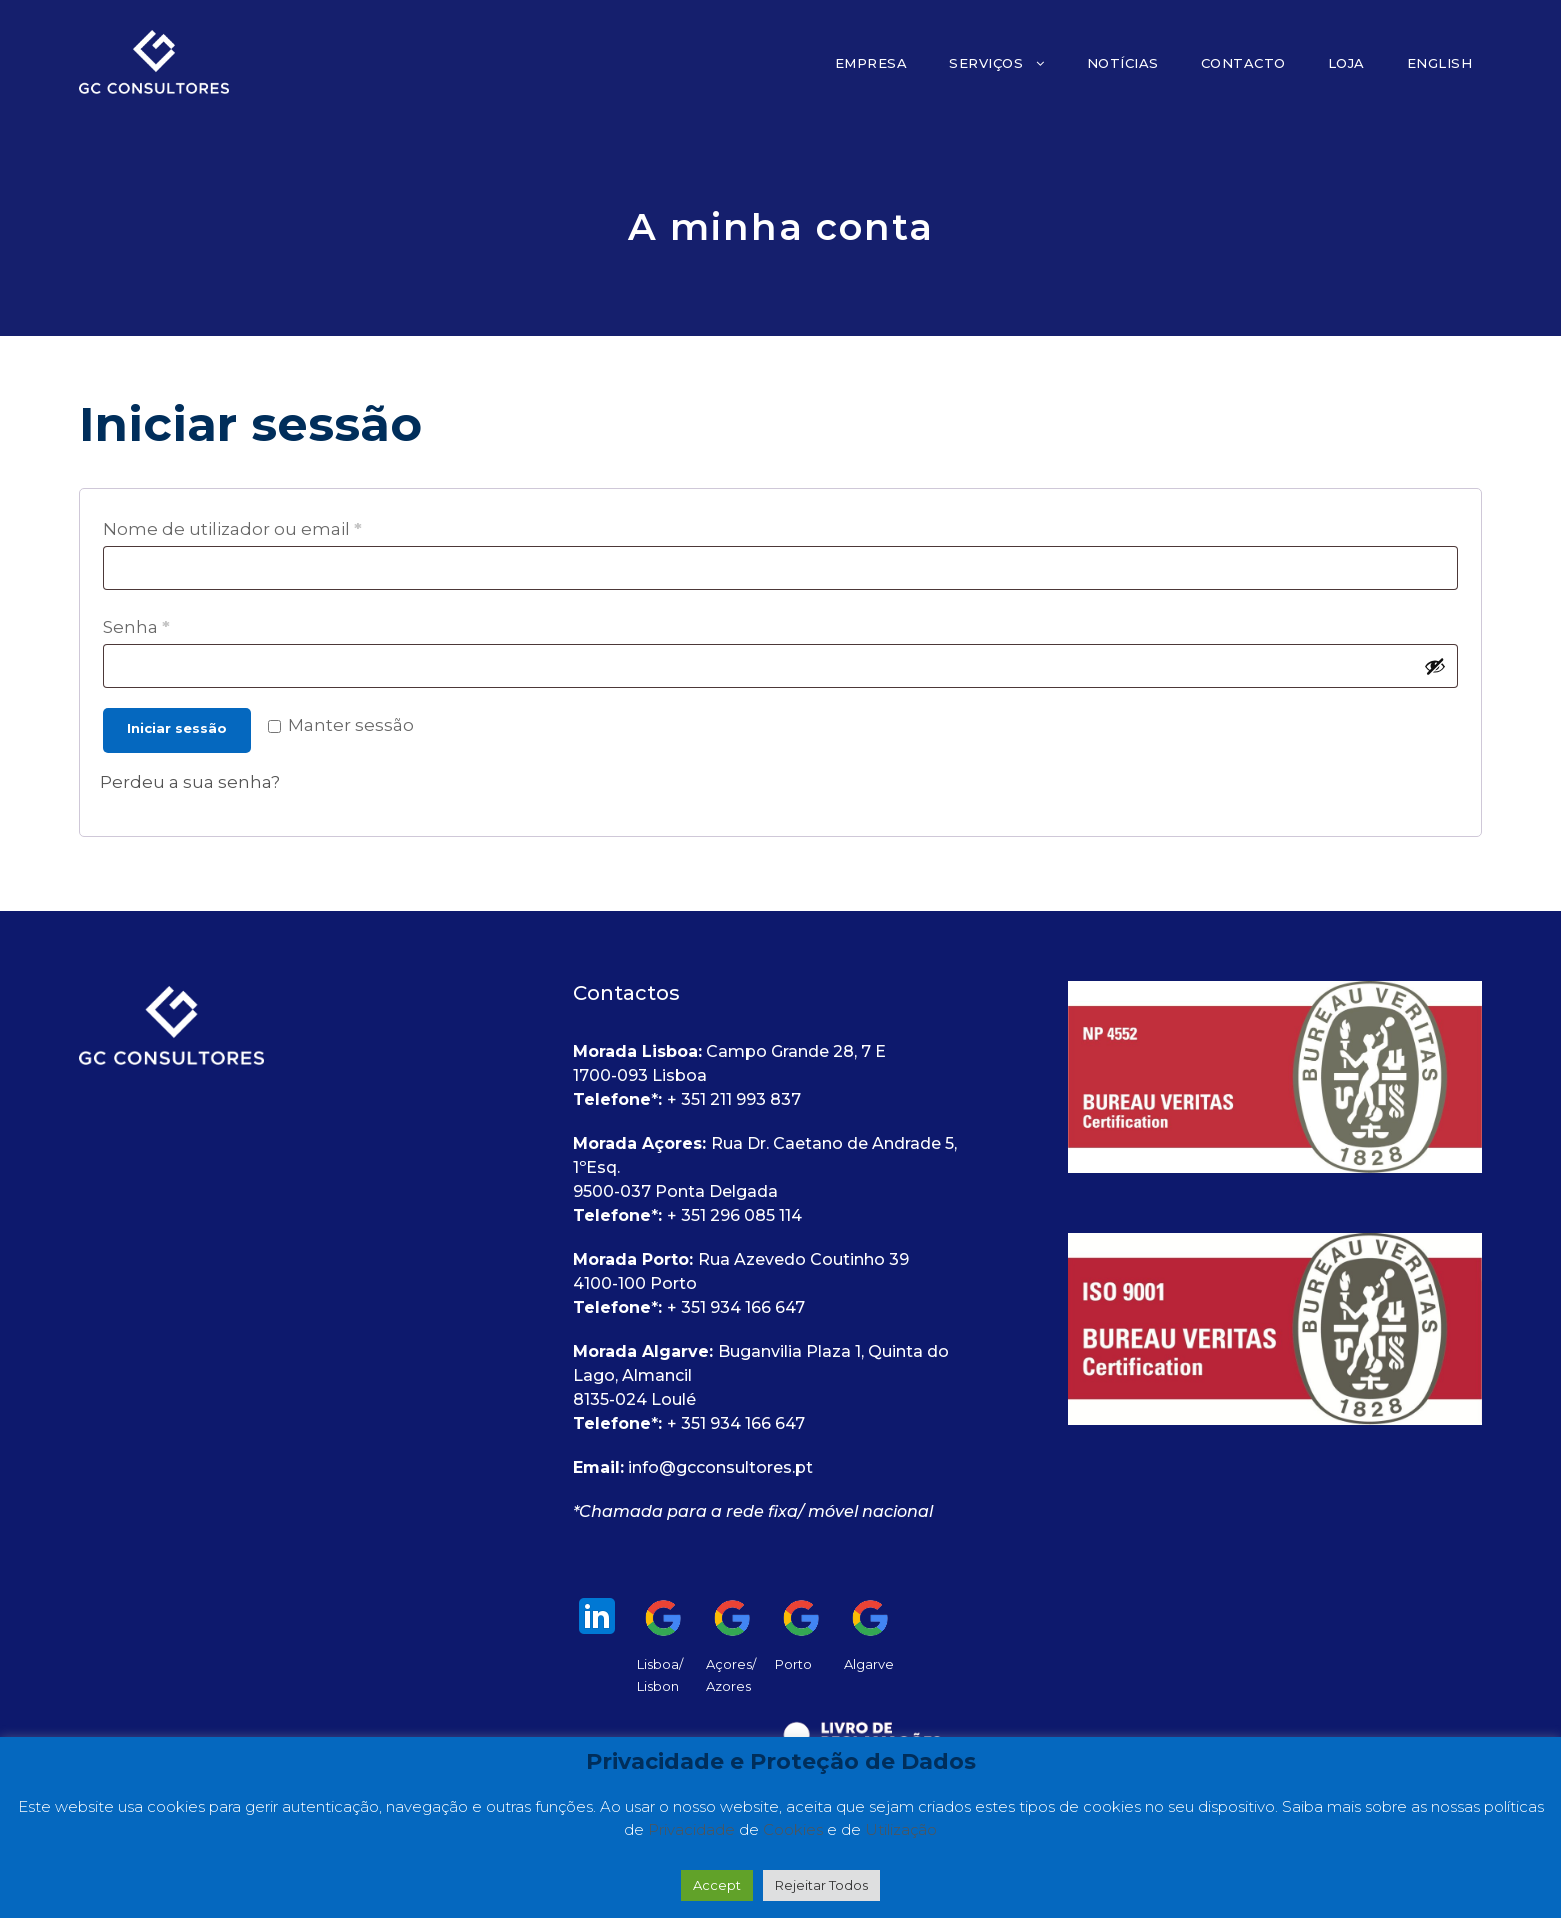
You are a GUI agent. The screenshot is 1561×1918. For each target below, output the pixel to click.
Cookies (795, 1829)
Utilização (901, 1829)
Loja (1346, 63)
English (1440, 63)
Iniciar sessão (177, 728)
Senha (143, 627)
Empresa (871, 63)
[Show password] (1435, 666)
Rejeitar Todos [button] (821, 1885)
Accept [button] (717, 1885)
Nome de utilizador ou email (239, 529)
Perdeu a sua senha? (190, 782)
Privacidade (693, 1829)
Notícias (1123, 63)
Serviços (986, 63)
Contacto (1243, 63)
